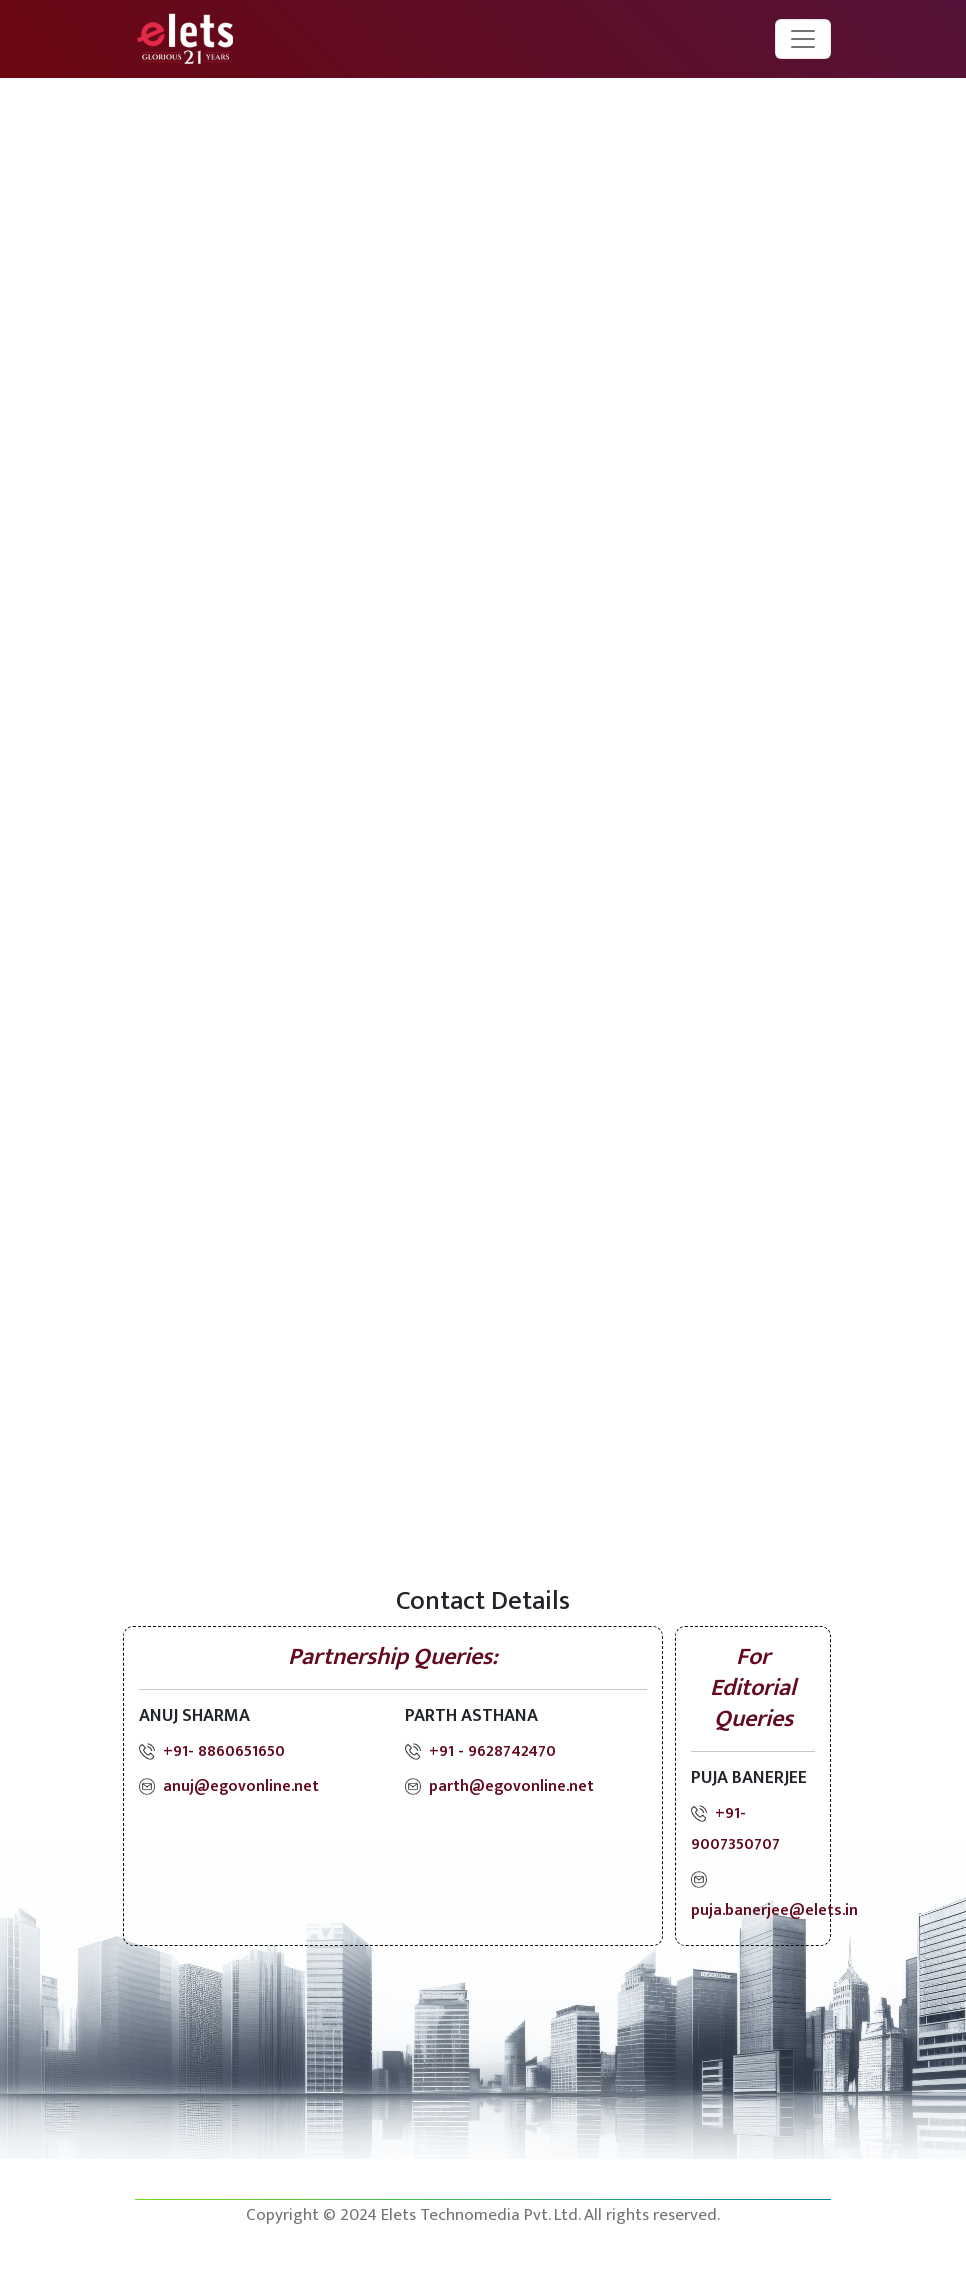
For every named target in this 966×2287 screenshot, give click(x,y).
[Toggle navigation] (803, 39)
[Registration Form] (479, 828)
